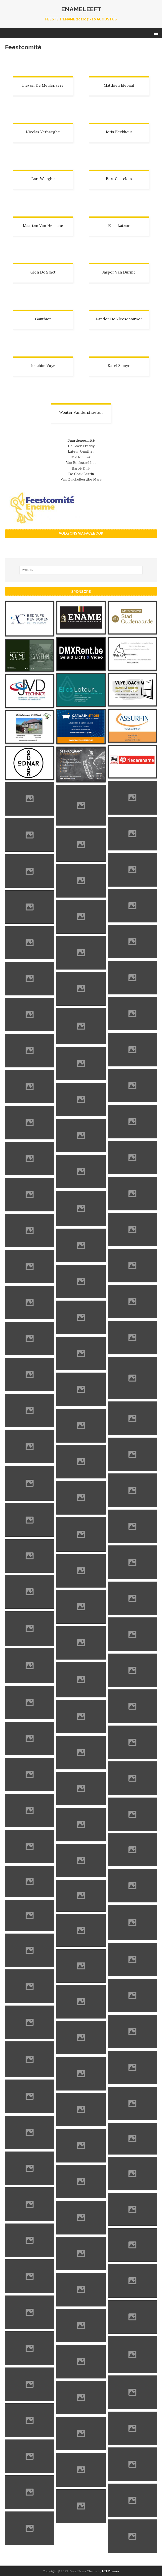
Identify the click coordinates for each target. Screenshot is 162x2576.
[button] (155, 33)
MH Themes (110, 2571)
